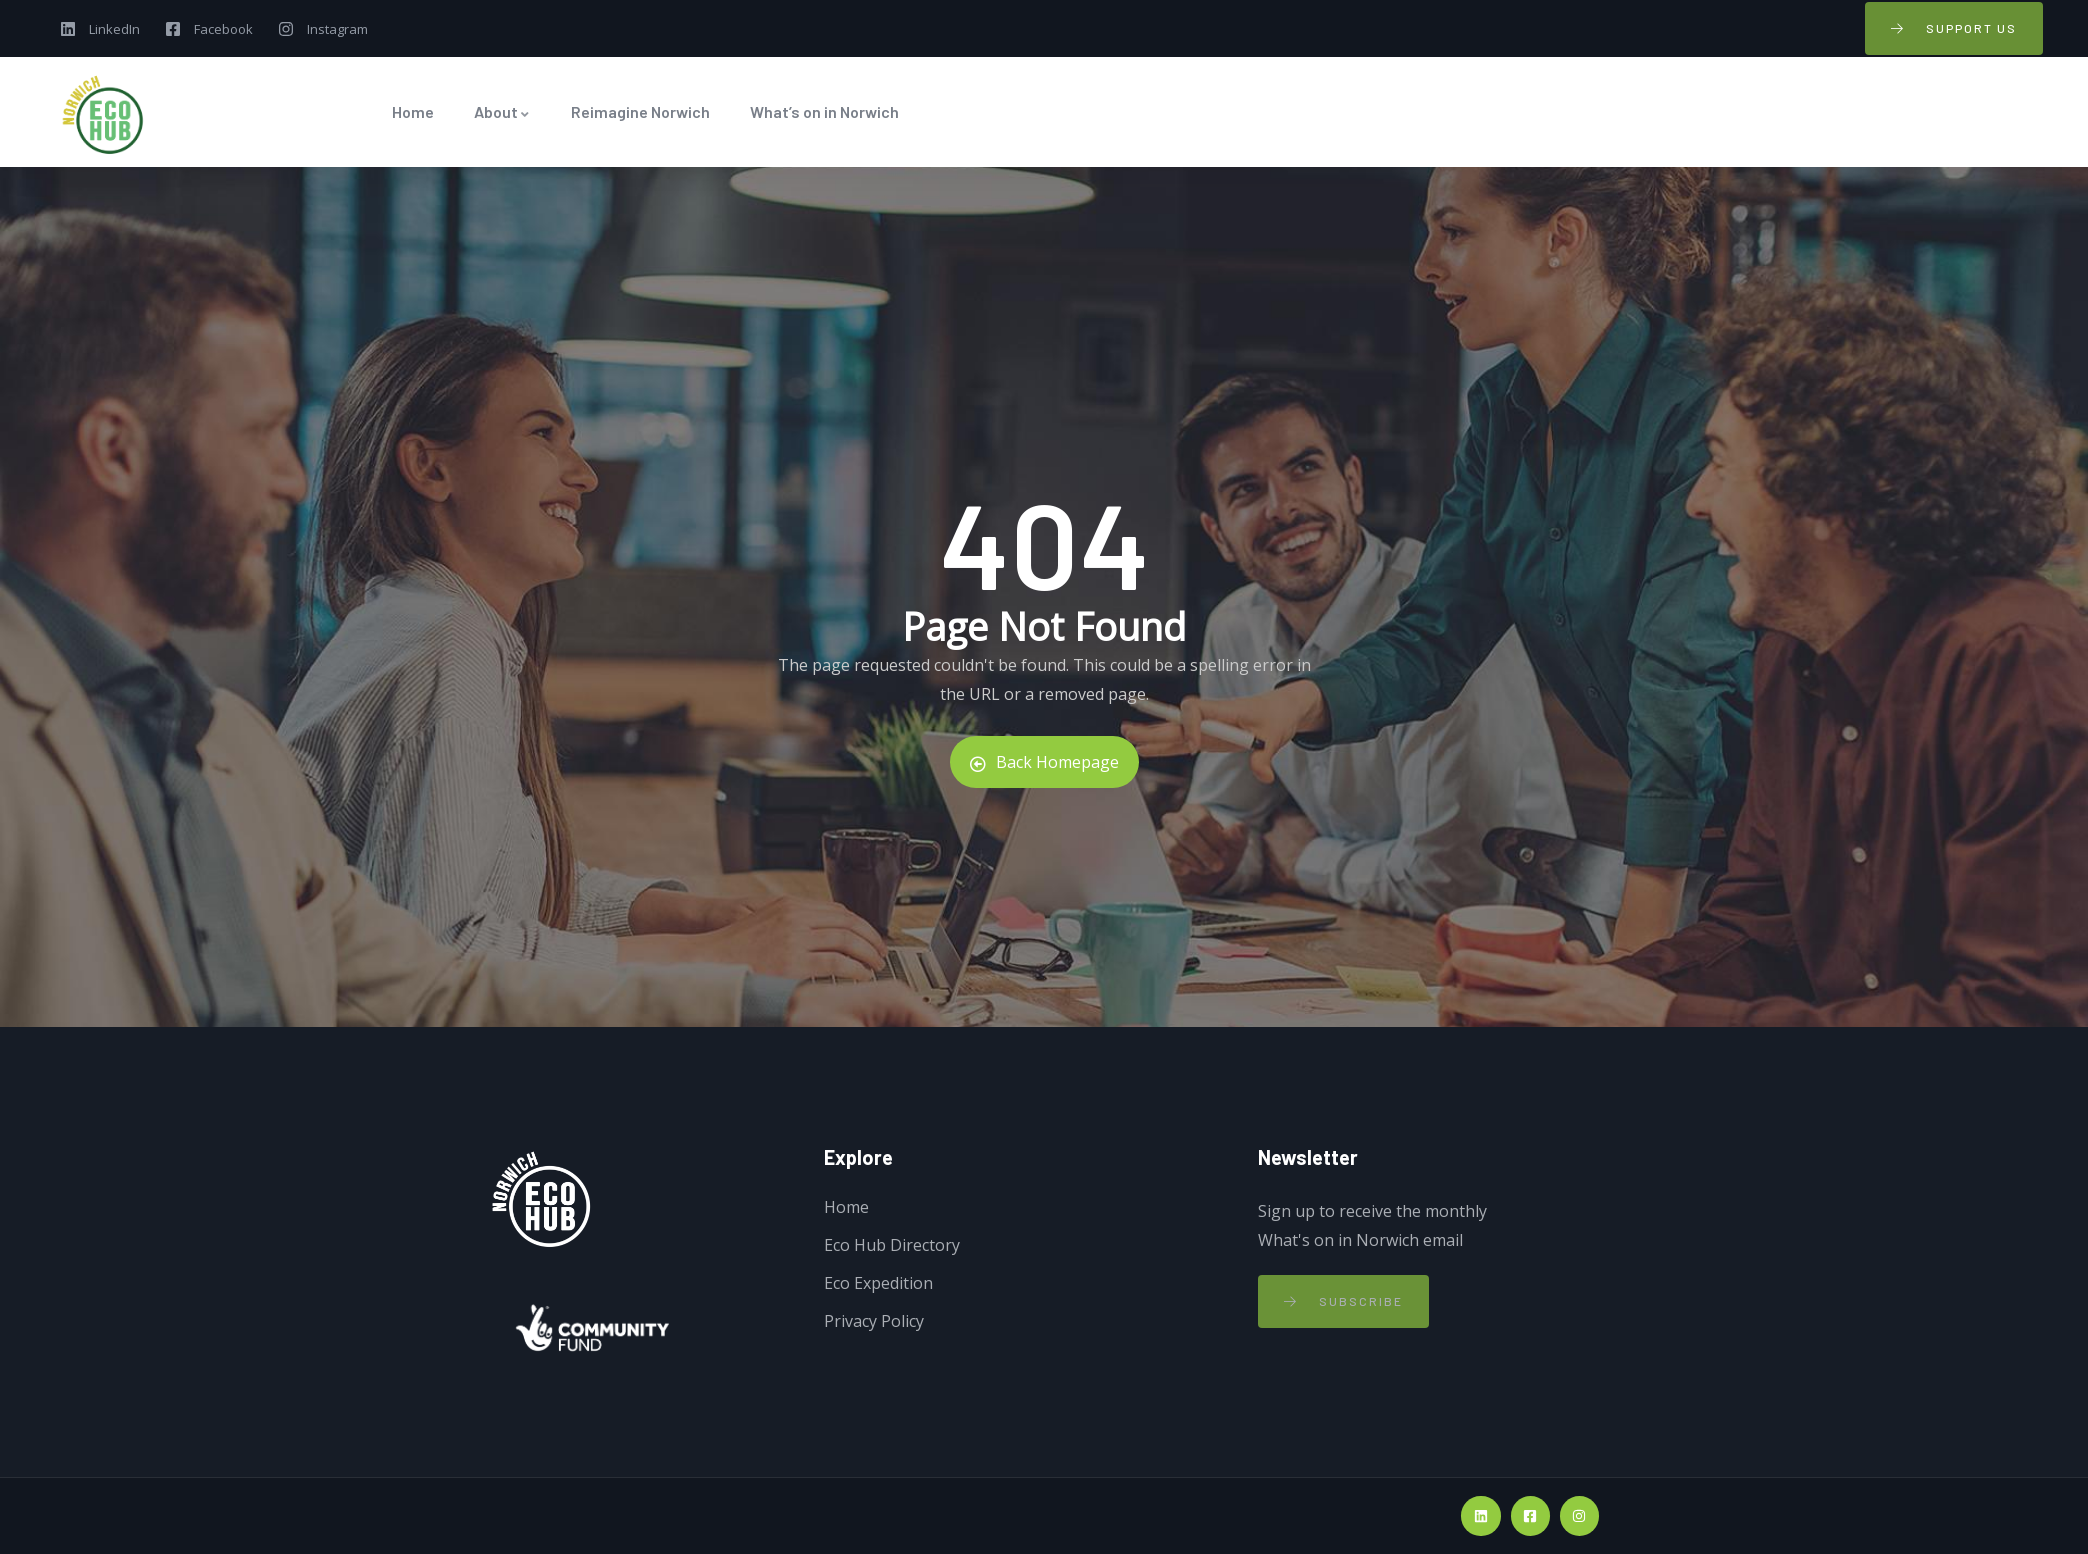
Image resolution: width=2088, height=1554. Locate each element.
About (502, 111)
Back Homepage (1044, 762)
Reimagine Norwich (640, 111)
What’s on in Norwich (824, 111)
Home (413, 111)
